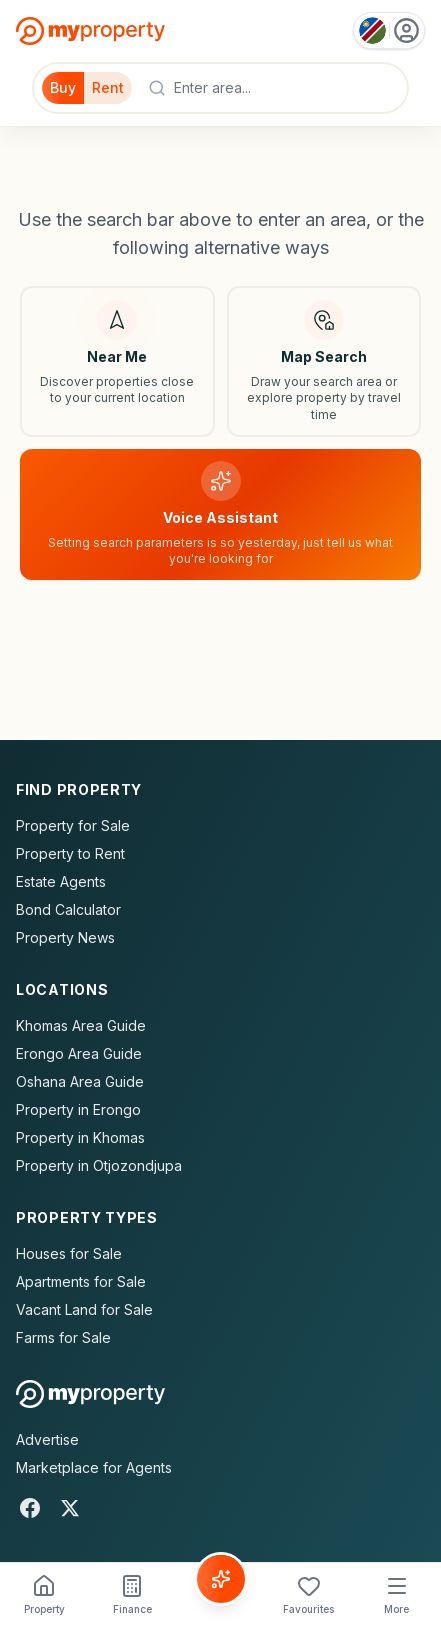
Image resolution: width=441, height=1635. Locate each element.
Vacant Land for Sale (84, 1309)
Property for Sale (73, 825)
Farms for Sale (63, 1337)
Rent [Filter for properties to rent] (108, 87)
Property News (65, 937)
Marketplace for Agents (94, 1467)
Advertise (47, 1439)
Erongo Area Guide (79, 1053)
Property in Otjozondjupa (99, 1165)
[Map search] (324, 361)
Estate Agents (61, 881)
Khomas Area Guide (81, 1025)
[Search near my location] (117, 361)
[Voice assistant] (220, 514)
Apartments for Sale (81, 1281)
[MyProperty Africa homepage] (90, 1394)
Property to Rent (70, 853)
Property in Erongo (78, 1109)
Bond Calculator (68, 909)
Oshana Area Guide (80, 1081)
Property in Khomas (80, 1137)
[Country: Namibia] (389, 30)
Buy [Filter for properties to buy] (63, 87)
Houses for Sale (69, 1253)
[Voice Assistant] (221, 1579)
